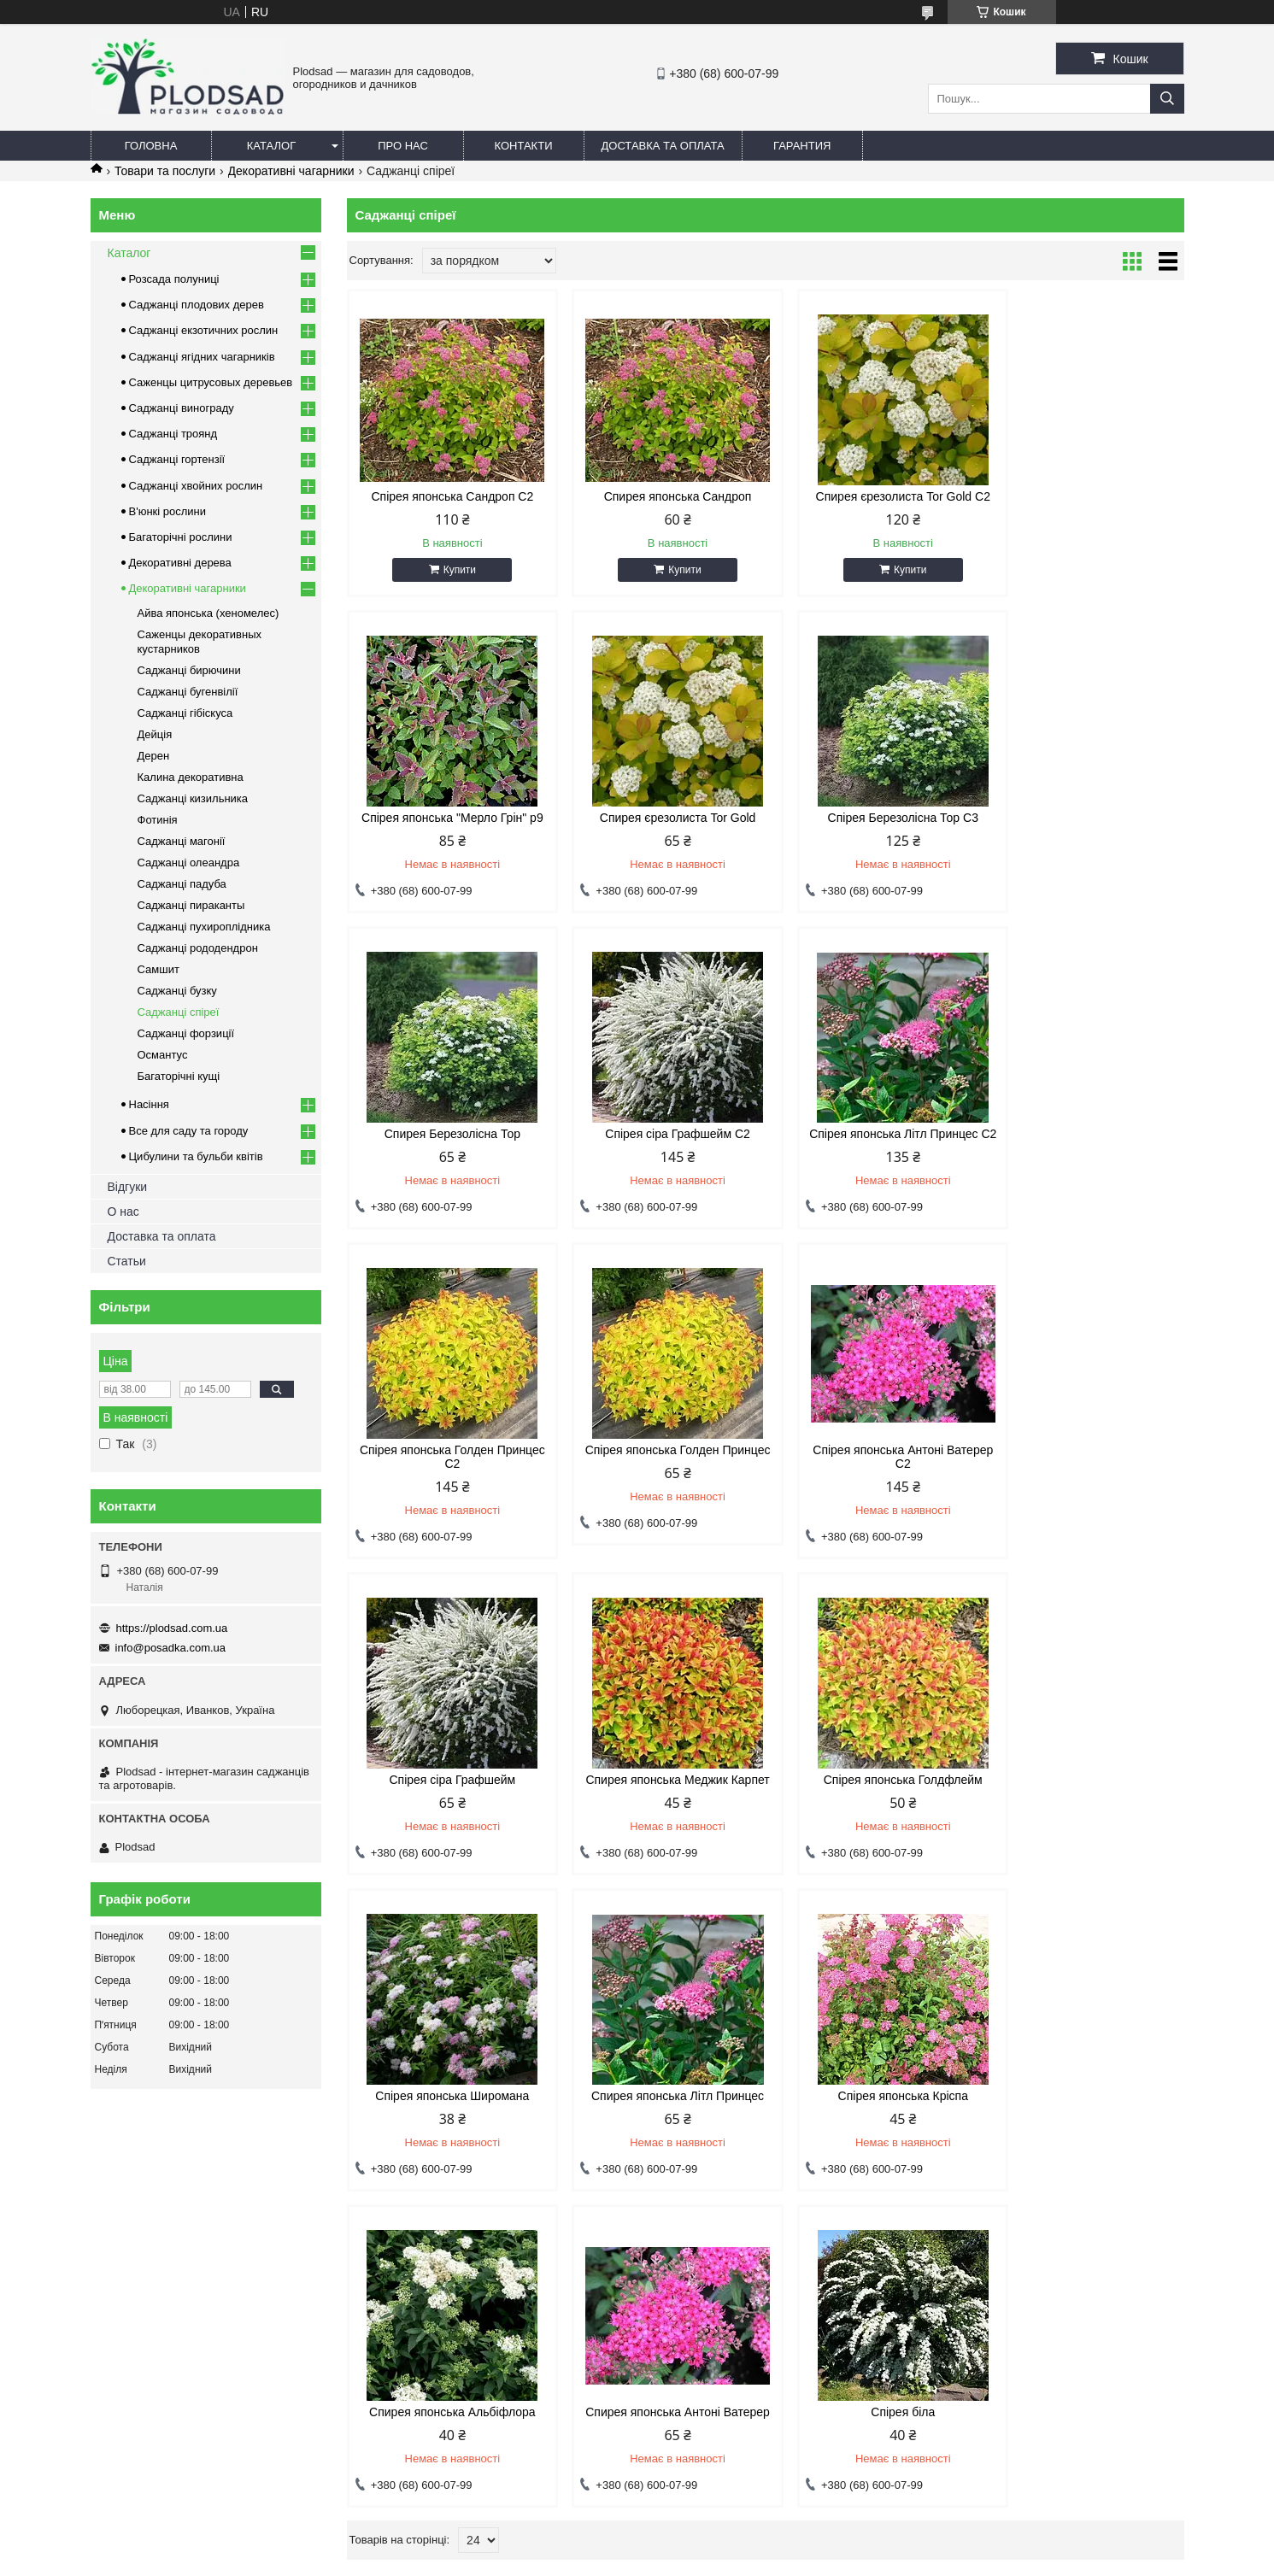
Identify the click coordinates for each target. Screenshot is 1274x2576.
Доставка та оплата (663, 145)
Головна (151, 145)
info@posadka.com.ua (170, 1647)
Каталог (271, 145)
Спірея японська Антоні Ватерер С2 (1084, 1140)
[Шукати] (1167, 99)
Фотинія (158, 819)
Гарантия (802, 145)
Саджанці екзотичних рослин (204, 330)
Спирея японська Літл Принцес (446, 1780)
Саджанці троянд (173, 433)
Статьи (127, 1261)
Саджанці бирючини (189, 670)
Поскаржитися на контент (699, 2560)
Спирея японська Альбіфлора (871, 1780)
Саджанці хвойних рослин (196, 485)
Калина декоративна (191, 777)
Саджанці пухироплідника (204, 926)
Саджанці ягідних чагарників (202, 356)
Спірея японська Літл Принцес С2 (445, 1140)
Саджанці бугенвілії (188, 691)
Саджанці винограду (181, 408)
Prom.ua (716, 2544)
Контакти (524, 145)
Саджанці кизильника (193, 798)
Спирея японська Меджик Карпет (658, 1463)
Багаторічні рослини (180, 537)
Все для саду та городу (189, 1130)
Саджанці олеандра (189, 862)
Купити (453, 570)
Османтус (163, 1054)
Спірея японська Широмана (1084, 1463)
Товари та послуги (164, 171)
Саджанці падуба (182, 883)
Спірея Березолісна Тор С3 (659, 817)
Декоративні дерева (180, 562)
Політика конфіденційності (833, 2560)
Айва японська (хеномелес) (208, 613)
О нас (123, 1211)
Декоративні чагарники (291, 171)
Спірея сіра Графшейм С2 (1084, 817)
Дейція (155, 734)
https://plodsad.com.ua (172, 1628)
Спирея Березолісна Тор (871, 817)
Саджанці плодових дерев (196, 304)
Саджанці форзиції (186, 1033)
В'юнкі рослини (168, 511)
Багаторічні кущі (179, 1076)
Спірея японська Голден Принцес (871, 1140)
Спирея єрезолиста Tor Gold (446, 817)
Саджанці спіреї (179, 1012)
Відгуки (128, 1187)
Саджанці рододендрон (198, 948)
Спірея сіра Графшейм (446, 1463)
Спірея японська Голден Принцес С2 (659, 1140)
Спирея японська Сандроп (659, 496)
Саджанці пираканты (191, 905)
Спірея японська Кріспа (659, 1780)
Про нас (403, 145)
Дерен (154, 755)
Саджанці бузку (177, 990)
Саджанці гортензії (177, 459)
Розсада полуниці (174, 279)
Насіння (149, 1104)
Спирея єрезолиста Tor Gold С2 (871, 496)
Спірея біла (446, 2096)
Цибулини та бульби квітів (196, 1156)
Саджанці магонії (182, 841)
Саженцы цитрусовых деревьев (211, 382)
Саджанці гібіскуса (185, 713)
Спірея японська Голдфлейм (871, 1463)
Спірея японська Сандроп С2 (446, 496)
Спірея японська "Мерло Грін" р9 (1085, 496)
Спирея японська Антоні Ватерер (1084, 1780)
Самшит (158, 969)
